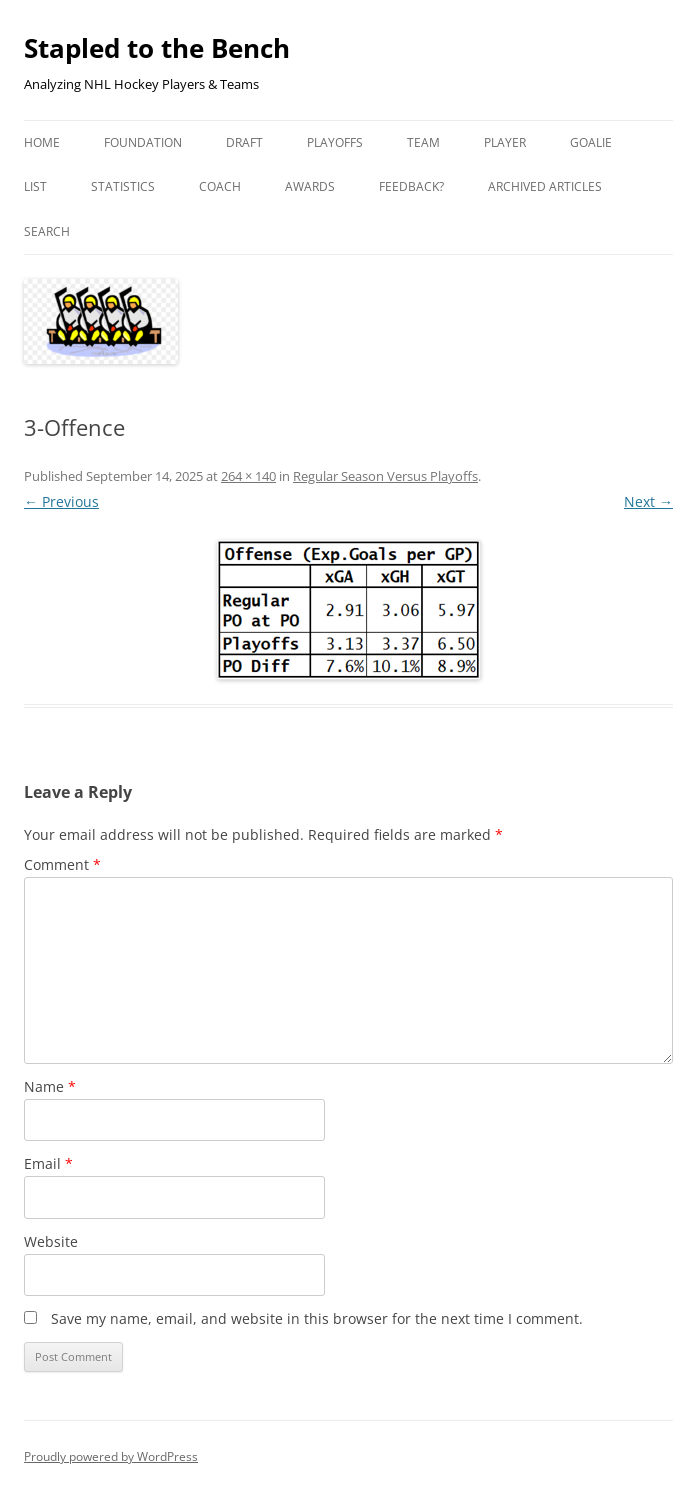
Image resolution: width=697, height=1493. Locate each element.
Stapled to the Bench (157, 48)
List (35, 186)
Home (42, 142)
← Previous (61, 501)
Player (505, 142)
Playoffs (335, 142)
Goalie (591, 142)
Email (48, 1163)
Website (51, 1241)
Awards (310, 186)
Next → (648, 501)
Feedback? (411, 186)
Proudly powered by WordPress (111, 1456)
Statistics (123, 186)
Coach (220, 186)
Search (47, 231)
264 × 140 (248, 476)
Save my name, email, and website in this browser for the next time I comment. (317, 1318)
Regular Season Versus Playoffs (385, 476)
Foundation (143, 142)
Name (50, 1086)
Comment (62, 864)
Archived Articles (545, 186)
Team (423, 142)
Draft (244, 142)
